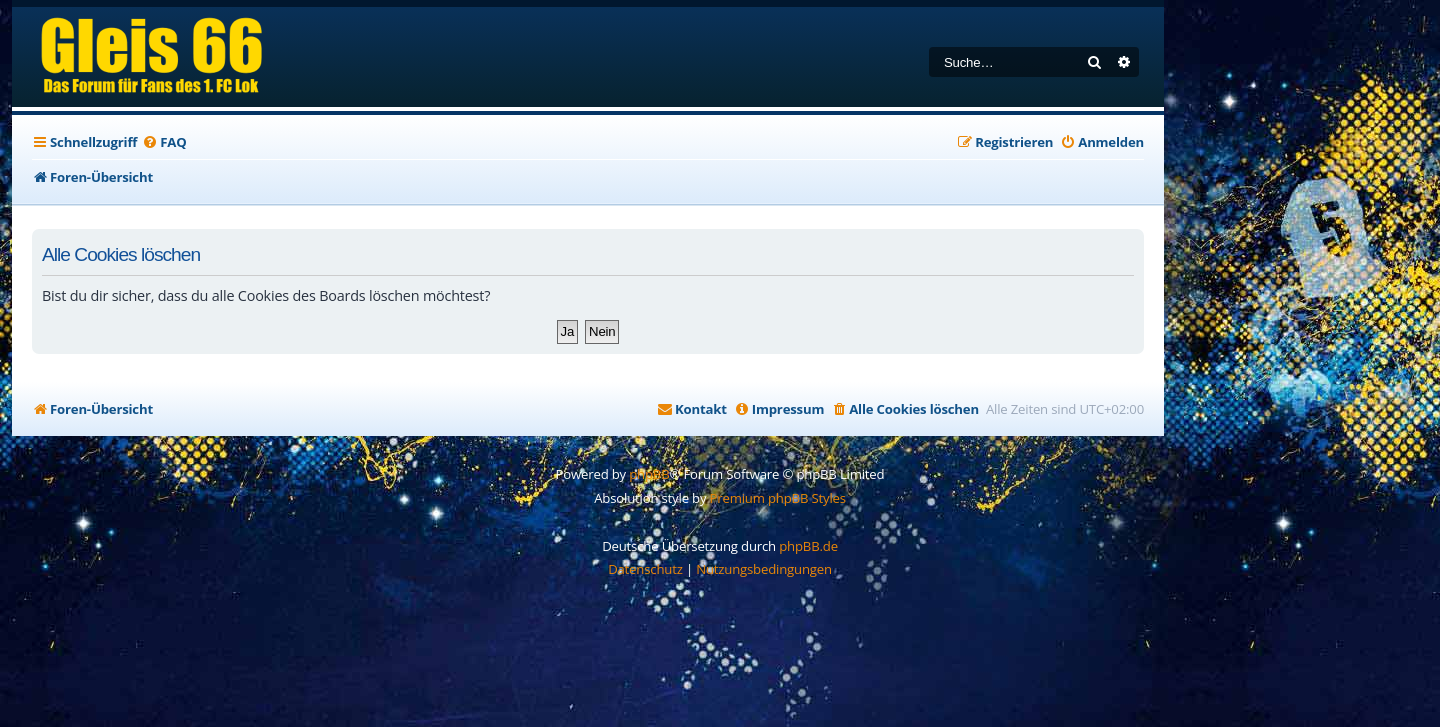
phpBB (649, 474)
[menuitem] (164, 142)
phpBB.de (808, 546)
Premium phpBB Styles (778, 498)
